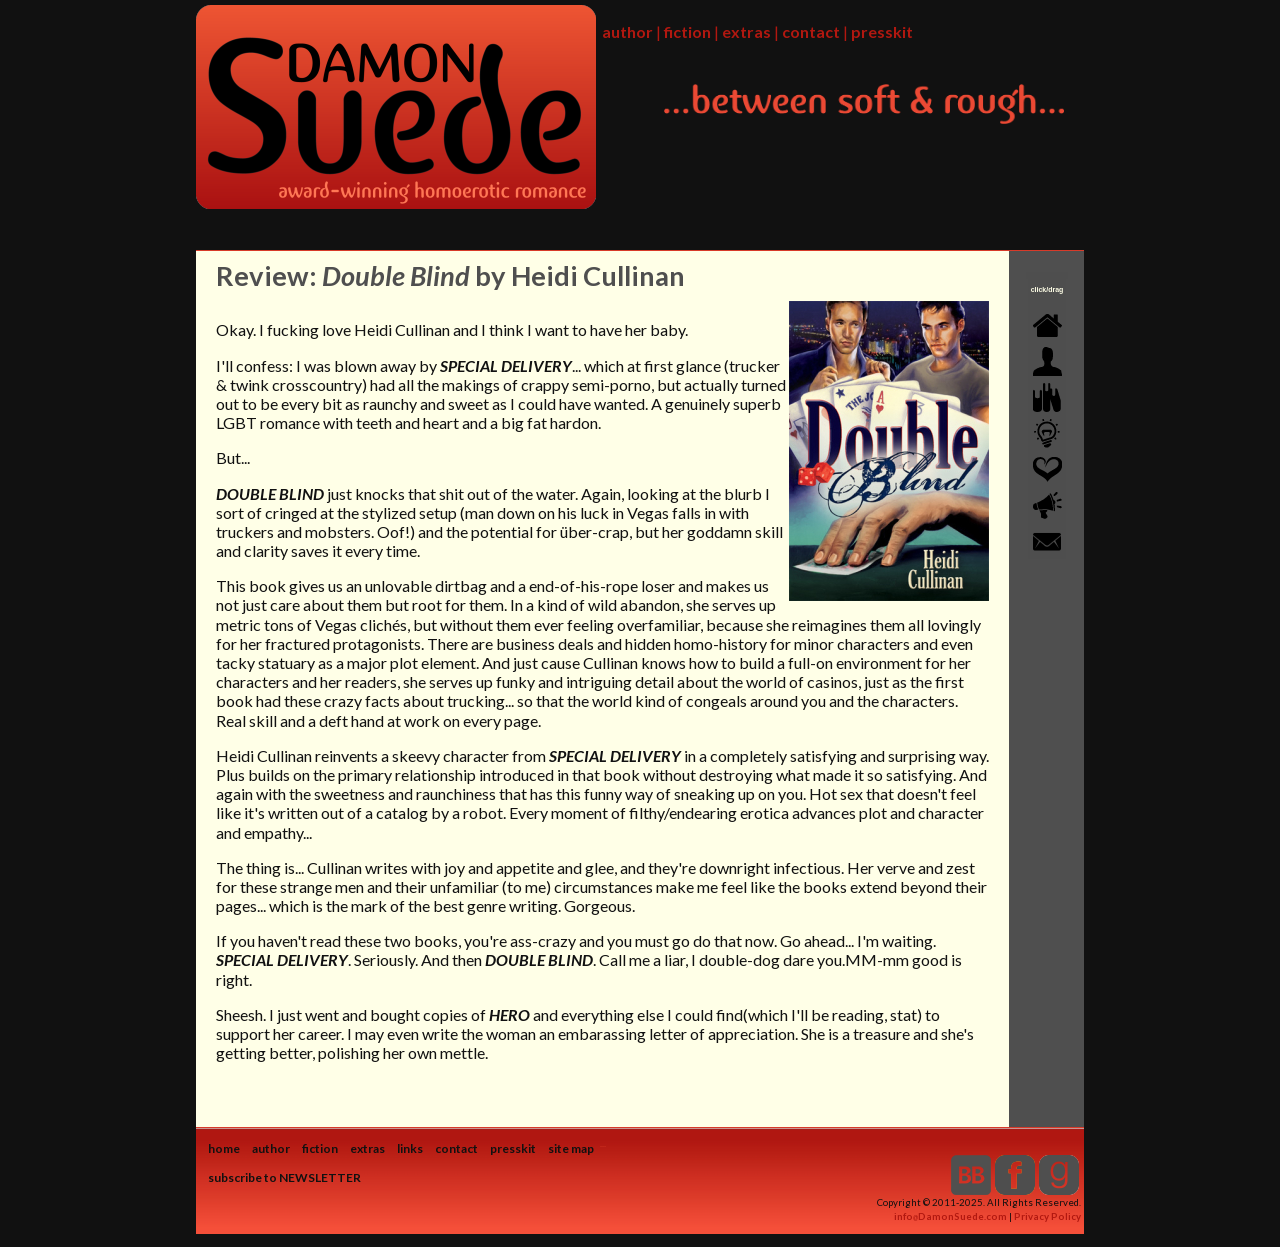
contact (811, 31)
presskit (882, 31)
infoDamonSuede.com (950, 1216)
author (627, 31)
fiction (687, 31)
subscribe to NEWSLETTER (284, 1177)
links (410, 1148)
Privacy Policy (1047, 1216)
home (224, 1148)
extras (746, 31)
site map (571, 1148)
